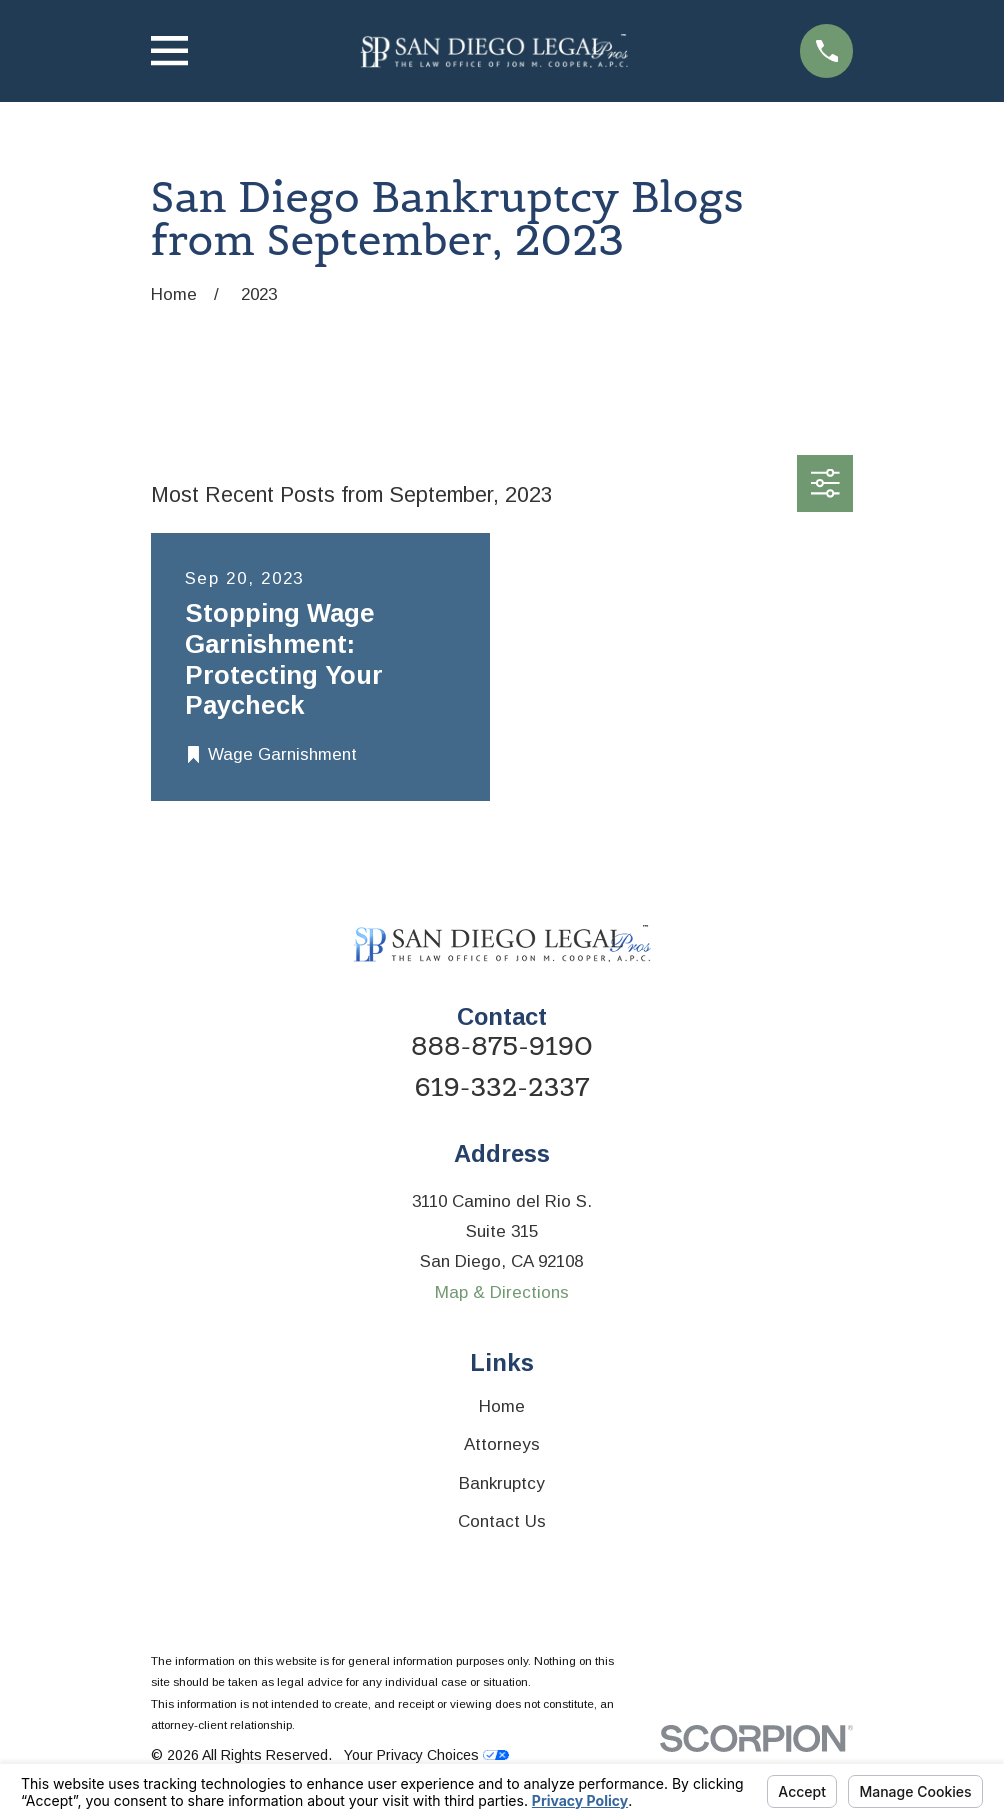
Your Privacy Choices (426, 1755)
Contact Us (502, 1521)
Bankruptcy (502, 1483)
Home (502, 1406)
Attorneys (502, 1444)
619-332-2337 (502, 1088)
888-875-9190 (502, 1047)
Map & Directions (502, 1292)
